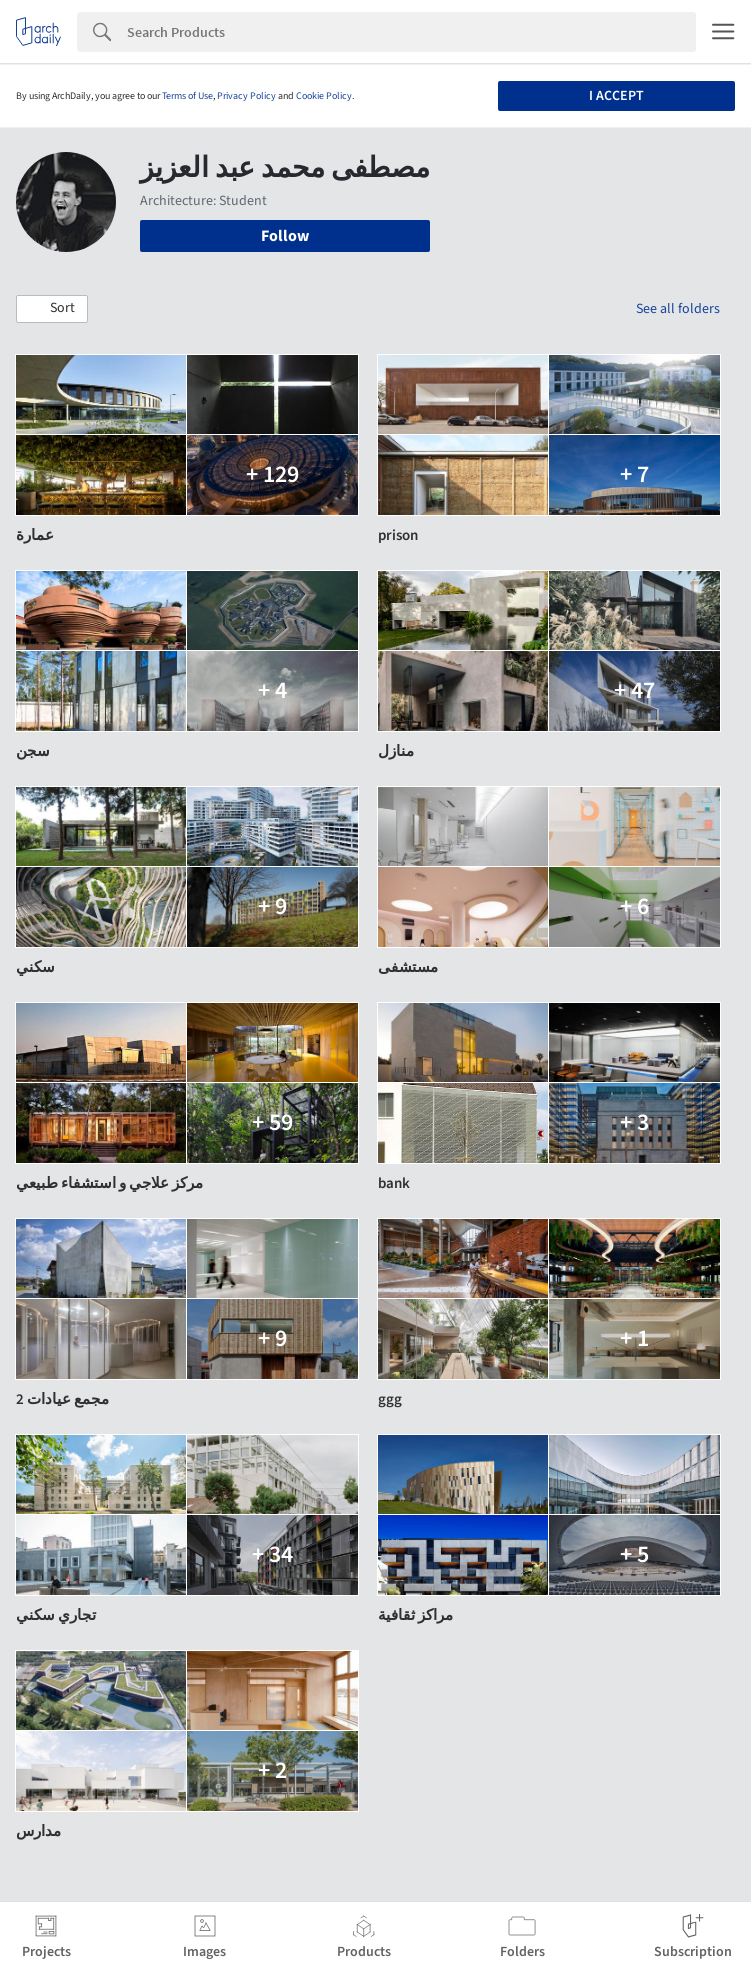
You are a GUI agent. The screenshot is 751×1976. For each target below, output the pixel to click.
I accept (616, 96)
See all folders (678, 309)
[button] (52, 309)
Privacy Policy (246, 96)
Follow (285, 236)
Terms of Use (187, 96)
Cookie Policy (324, 96)
